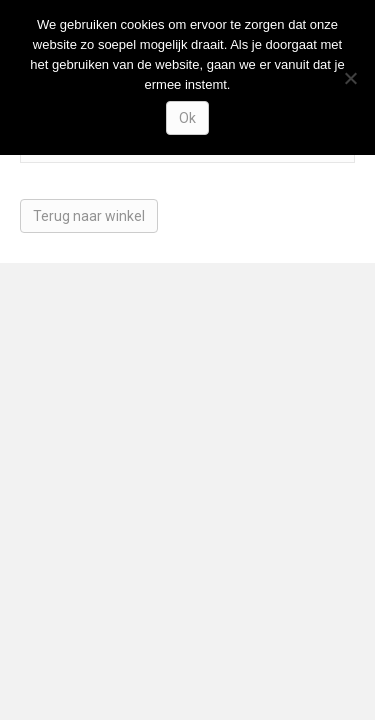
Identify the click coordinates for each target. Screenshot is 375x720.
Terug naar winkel (89, 216)
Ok (187, 118)
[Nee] (350, 78)
